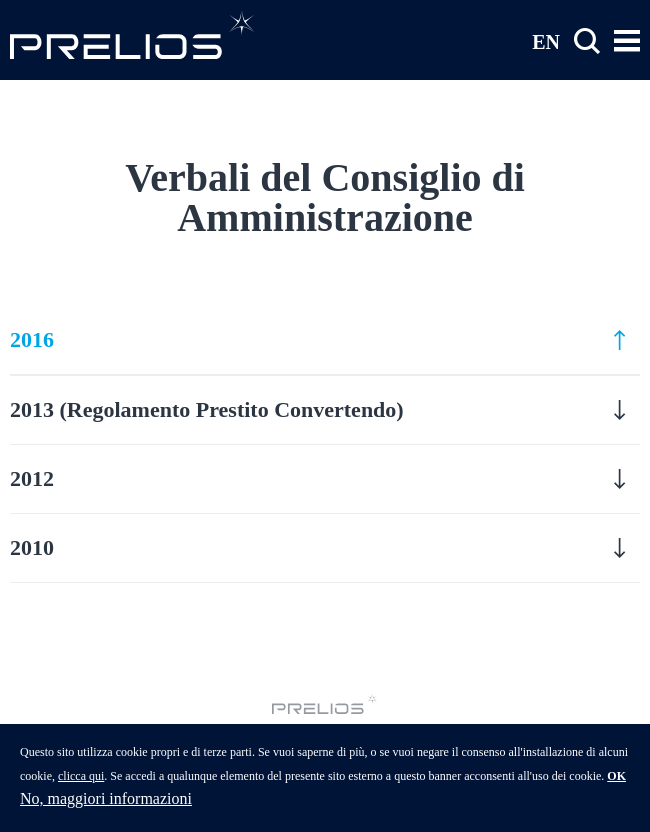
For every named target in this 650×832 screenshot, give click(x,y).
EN (546, 41)
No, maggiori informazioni (106, 807)
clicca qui (81, 785)
